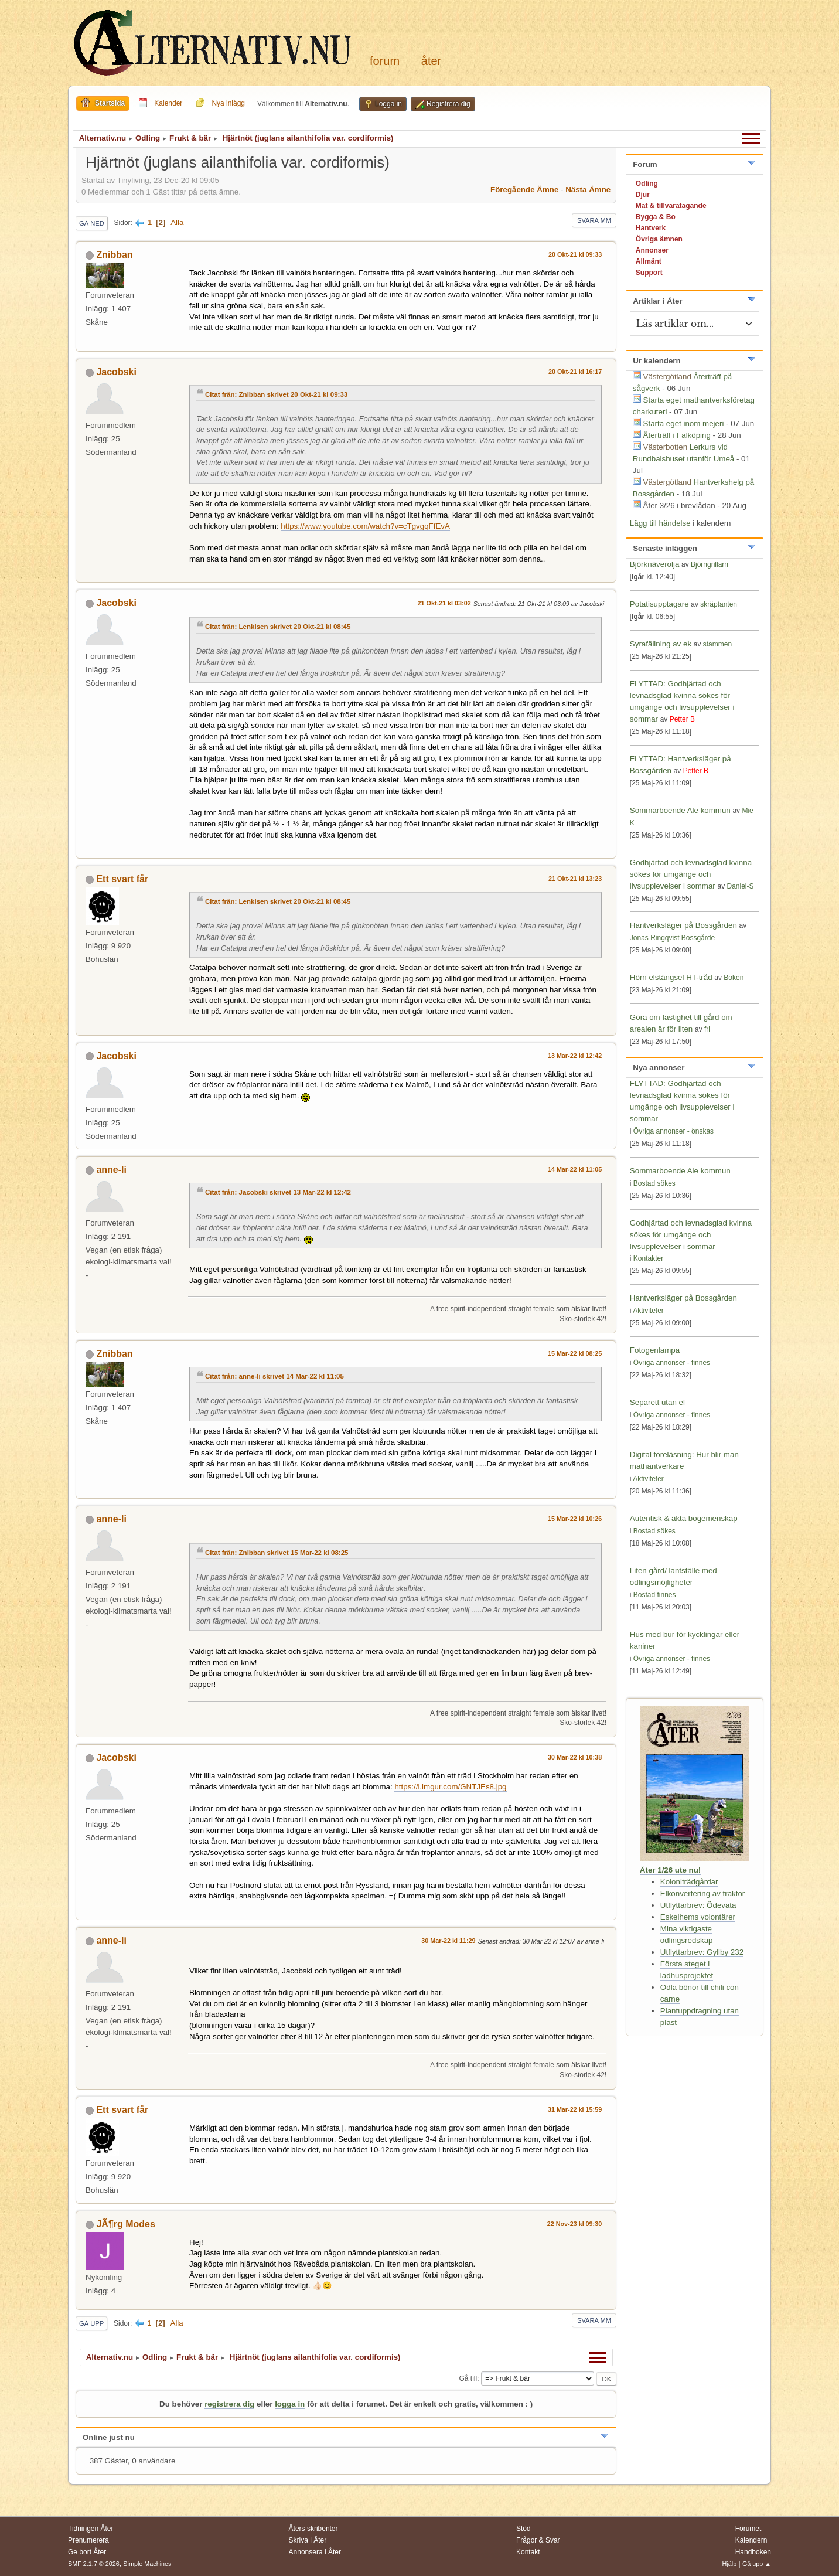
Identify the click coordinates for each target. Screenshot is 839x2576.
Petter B (682, 719)
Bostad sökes (654, 1183)
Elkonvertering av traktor (702, 1893)
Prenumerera (88, 2540)
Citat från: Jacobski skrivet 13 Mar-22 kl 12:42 (278, 1192)
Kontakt (528, 2552)
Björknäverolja (654, 564)
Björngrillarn (709, 564)
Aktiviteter (648, 1310)
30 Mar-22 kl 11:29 (448, 1940)
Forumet (748, 2528)
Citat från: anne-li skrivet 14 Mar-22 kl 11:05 (274, 1376)
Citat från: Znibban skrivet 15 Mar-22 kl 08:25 (276, 1552)
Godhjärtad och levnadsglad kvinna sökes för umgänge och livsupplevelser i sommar (691, 874)
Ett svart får (122, 879)
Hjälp (729, 2563)
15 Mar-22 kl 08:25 (575, 1353)
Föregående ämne (524, 189)
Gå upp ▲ (756, 2563)
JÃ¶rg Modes (125, 2224)
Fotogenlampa (655, 1350)
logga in (290, 2404)
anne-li (111, 1170)
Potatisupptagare (659, 604)
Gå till (468, 2378)
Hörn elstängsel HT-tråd (671, 977)
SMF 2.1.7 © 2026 (94, 2563)
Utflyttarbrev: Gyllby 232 (701, 1952)
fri (707, 1029)
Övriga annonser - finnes (671, 1363)
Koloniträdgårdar (689, 1881)
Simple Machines (147, 2563)
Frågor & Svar (538, 2540)
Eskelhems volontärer (697, 1917)
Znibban (114, 255)
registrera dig (229, 2404)
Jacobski (116, 372)
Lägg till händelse (660, 523)
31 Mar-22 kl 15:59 (575, 2109)
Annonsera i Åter (315, 2552)
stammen (717, 644)
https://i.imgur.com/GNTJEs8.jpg (450, 1786)
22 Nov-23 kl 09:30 (574, 2223)
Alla (176, 222)
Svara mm (594, 220)
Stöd (523, 2528)
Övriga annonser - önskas (673, 1131)
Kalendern (751, 2540)
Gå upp (91, 2323)
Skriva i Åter (308, 2540)
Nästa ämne (588, 189)
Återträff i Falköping (677, 435)
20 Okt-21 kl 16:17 (575, 371)
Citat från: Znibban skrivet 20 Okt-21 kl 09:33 (276, 394)
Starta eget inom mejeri (683, 423)
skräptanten (718, 604)
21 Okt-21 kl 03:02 (444, 603)
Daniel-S (740, 886)
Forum (385, 61)
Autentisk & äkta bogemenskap (684, 1518)
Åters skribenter (313, 2528)
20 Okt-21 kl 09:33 (575, 254)
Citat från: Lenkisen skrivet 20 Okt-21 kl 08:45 (277, 626)
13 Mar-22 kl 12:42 (575, 1055)
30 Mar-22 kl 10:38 (575, 1757)
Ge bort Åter (87, 2552)
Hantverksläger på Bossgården (683, 925)
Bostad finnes (654, 1595)
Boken (733, 978)
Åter (431, 61)
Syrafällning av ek (660, 643)
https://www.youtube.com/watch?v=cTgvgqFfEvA (365, 526)
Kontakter (648, 1258)
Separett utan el (657, 1402)
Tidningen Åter (91, 2528)
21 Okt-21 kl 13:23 (575, 878)
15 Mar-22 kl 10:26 (575, 1518)
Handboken (753, 2552)
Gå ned (91, 223)
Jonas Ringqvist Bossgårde (672, 938)
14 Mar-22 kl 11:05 (575, 1169)
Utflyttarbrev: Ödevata (698, 1905)
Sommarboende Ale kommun (681, 810)
